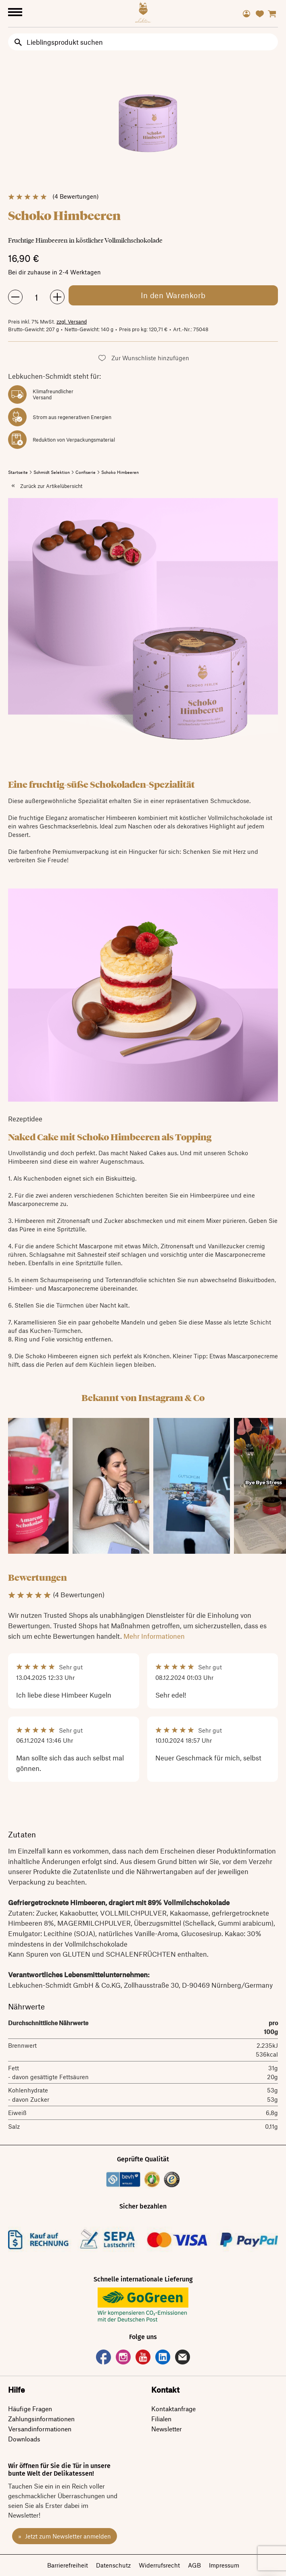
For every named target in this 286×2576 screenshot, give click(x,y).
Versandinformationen (39, 2429)
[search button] (18, 42)
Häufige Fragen (30, 2409)
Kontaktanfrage (173, 2409)
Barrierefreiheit (67, 2565)
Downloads (24, 2439)
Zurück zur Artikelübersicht (51, 486)
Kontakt (165, 2390)
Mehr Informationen (154, 1636)
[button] (143, 358)
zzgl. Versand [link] (71, 321)
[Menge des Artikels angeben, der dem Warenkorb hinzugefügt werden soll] (36, 297)
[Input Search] (143, 41)
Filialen (161, 2419)
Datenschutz (113, 2565)
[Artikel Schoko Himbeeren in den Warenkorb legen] (173, 295)
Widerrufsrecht (159, 2565)
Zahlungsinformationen (41, 2419)
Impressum (224, 2565)
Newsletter (166, 2429)
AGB (194, 2565)
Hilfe (16, 2390)
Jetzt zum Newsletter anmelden (67, 2536)
